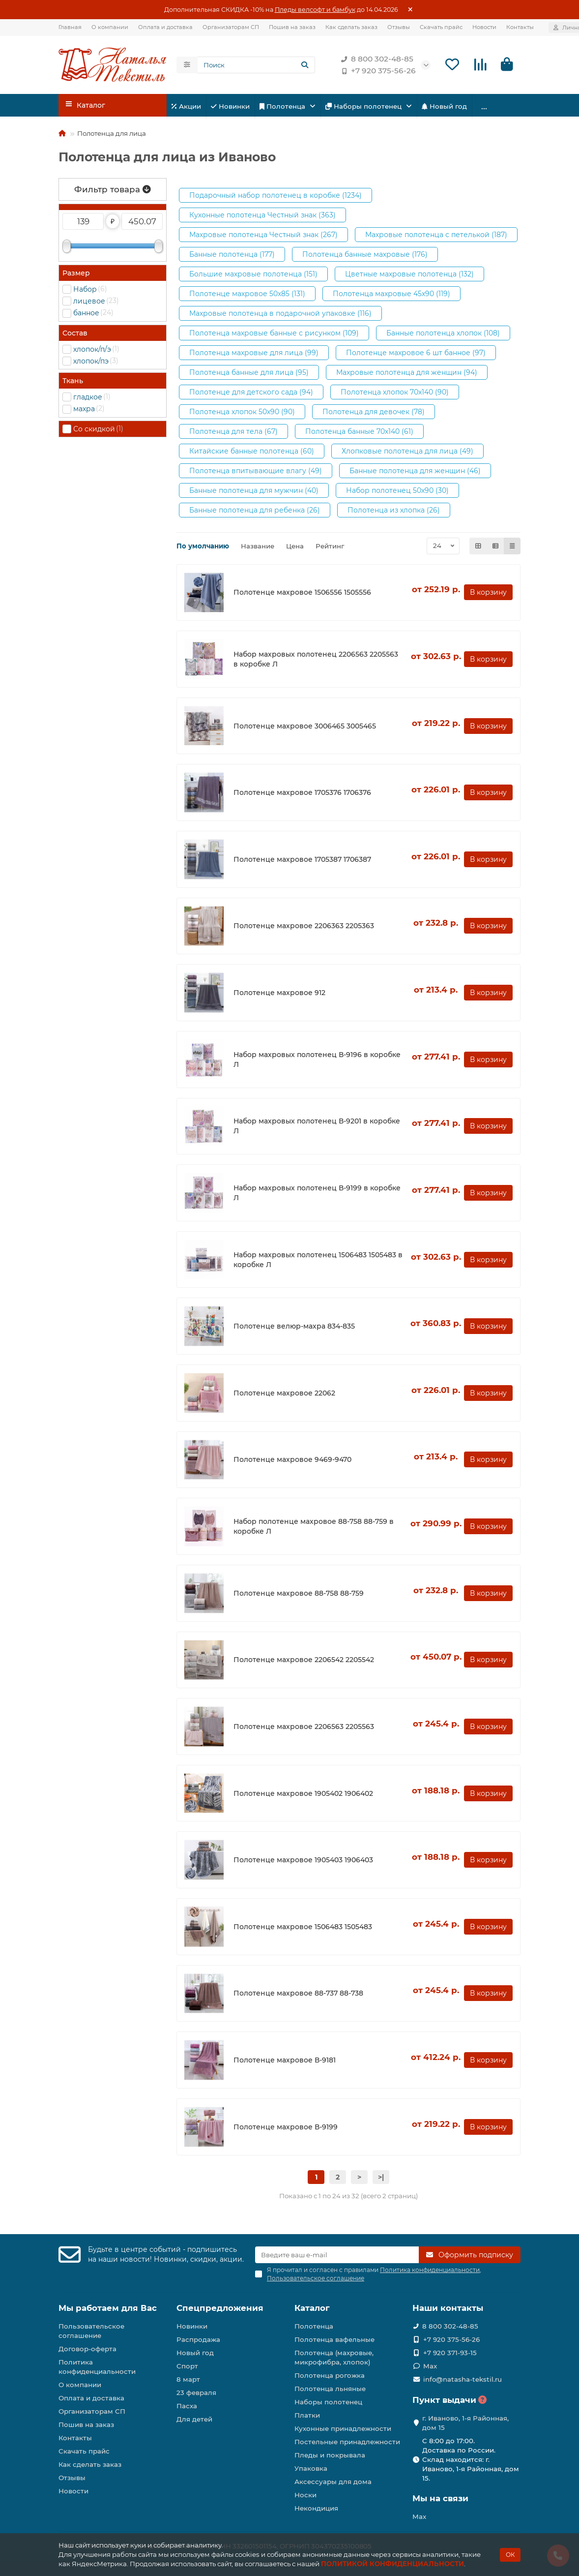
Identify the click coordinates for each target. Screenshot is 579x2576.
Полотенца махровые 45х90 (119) (391, 295)
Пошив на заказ (292, 27)
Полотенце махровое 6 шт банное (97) (416, 354)
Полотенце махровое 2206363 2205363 (303, 927)
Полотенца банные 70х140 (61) (359, 432)
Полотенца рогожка (329, 2375)
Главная (70, 27)
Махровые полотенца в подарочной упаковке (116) (280, 314)
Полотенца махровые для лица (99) (253, 354)
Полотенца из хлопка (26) (393, 511)
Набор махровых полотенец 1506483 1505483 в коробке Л (318, 1261)
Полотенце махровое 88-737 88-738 (298, 1995)
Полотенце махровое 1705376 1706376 (302, 794)
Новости (484, 27)
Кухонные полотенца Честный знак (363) (262, 216)
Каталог (312, 2308)
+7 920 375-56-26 (376, 71)
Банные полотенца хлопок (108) (443, 334)
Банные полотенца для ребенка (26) (254, 511)
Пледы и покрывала (329, 2455)
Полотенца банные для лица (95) (249, 373)
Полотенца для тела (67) (233, 432)
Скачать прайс (441, 27)
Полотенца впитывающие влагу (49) (255, 472)
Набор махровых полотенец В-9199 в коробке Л (317, 1194)
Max (430, 2366)
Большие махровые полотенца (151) (253, 275)
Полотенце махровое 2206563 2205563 (303, 1728)
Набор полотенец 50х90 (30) (397, 491)
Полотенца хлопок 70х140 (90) (395, 393)
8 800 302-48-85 (375, 59)
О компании (109, 27)
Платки (307, 2415)
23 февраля (196, 2392)
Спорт (187, 2366)
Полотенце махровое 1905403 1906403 (303, 1861)
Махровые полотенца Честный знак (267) (263, 236)
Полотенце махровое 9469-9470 (292, 1461)
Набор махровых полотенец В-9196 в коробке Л (317, 1061)
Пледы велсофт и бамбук (315, 9)
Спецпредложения (219, 2308)
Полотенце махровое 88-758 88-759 (298, 1594)
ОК (510, 2554)
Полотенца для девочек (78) (373, 413)
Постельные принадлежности (347, 2442)
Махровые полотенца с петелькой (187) (436, 236)
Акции (186, 108)
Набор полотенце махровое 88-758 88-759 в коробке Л (313, 1527)
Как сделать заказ (351, 27)
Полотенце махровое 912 (279, 994)
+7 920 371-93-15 (450, 2353)
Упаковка (310, 2468)
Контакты (520, 27)
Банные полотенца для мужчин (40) (253, 491)
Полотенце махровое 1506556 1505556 (302, 594)
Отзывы (398, 27)
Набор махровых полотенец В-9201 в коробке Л (316, 1128)
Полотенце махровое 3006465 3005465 (304, 727)
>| (381, 2178)
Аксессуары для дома (333, 2481)
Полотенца (283, 108)
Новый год (444, 108)
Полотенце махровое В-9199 (285, 2128)
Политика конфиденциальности (97, 2366)
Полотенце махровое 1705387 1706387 (302, 860)
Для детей (194, 2419)
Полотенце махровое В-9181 (284, 2061)
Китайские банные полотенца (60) (251, 452)
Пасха (186, 2406)
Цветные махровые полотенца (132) (409, 275)
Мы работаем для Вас (107, 2308)
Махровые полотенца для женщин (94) (406, 373)
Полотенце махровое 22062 (284, 1394)
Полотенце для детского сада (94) (251, 393)
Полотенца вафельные (334, 2339)
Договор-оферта (87, 2349)
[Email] (337, 2254)
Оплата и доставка (165, 27)
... (484, 107)
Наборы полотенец (364, 108)
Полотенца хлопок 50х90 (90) (242, 413)
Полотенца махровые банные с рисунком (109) (274, 334)
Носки (305, 2495)
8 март (188, 2379)
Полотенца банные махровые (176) (365, 255)
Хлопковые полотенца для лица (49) (407, 452)
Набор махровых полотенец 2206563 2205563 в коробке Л (315, 660)
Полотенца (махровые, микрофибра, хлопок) (334, 2357)
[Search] (256, 65)
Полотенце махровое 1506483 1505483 (302, 1928)
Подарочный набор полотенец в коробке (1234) (275, 196)
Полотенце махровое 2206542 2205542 (303, 1661)
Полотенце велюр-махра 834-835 (294, 1328)
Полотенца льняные (330, 2389)
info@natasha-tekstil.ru (462, 2379)
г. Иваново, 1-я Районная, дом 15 (465, 2422)
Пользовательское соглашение (91, 2330)
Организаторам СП (231, 27)
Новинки (230, 108)
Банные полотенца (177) (232, 255)
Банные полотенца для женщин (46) (415, 472)
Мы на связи (440, 2498)
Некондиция (316, 2508)
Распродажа (198, 2339)
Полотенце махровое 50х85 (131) (247, 295)
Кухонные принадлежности (342, 2428)
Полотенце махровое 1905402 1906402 (303, 1794)
